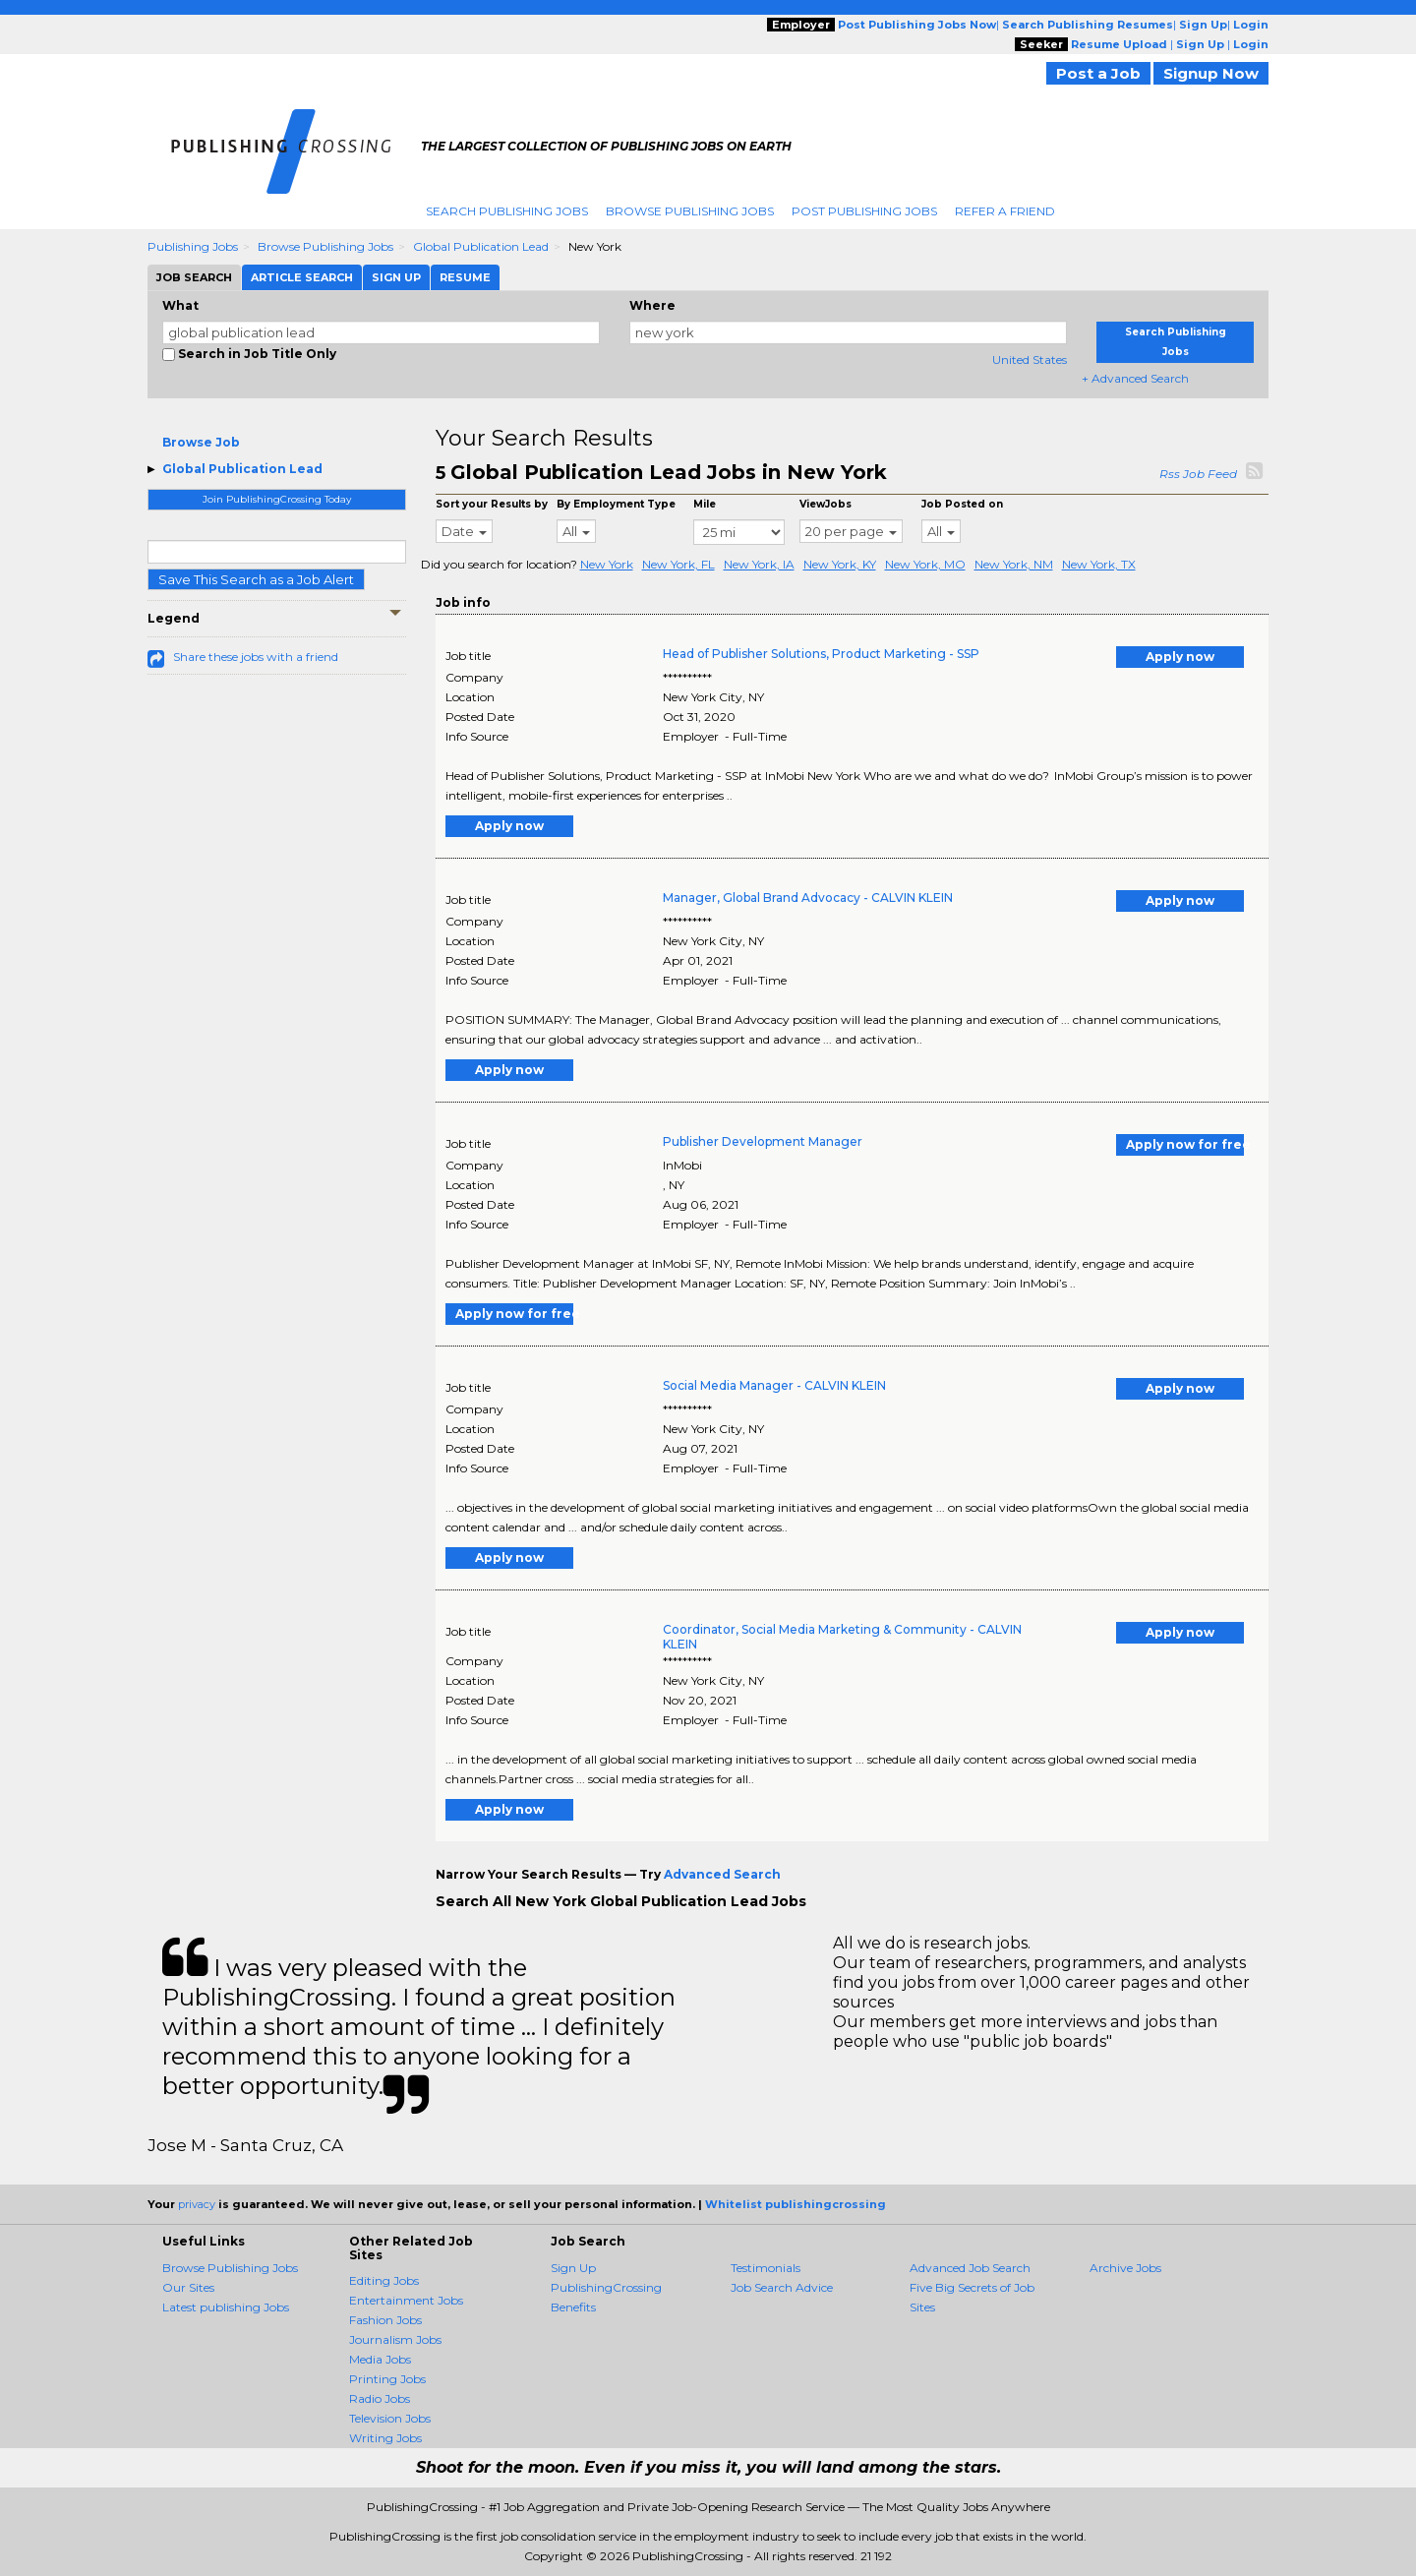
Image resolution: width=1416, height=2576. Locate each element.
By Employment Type (616, 504)
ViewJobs (825, 504)
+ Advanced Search (1135, 378)
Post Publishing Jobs (864, 211)
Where (652, 305)
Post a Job (1098, 73)
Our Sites (188, 2287)
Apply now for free (1185, 1144)
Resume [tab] (465, 277)
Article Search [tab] (302, 277)
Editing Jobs (384, 2280)
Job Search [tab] (194, 277)
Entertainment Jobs (406, 2300)
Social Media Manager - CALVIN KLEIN (774, 1385)
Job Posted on (962, 504)
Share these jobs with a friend (255, 656)
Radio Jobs (379, 2398)
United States (1029, 359)
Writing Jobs (385, 2437)
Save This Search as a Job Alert (256, 579)
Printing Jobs (387, 2378)
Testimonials (765, 2267)
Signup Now (1211, 73)
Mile (704, 504)
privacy (196, 2204)
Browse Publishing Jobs (690, 211)
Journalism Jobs (395, 2339)
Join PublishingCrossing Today (277, 499)
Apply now (1180, 656)
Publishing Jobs (193, 246)
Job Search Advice (782, 2287)
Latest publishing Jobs (225, 2307)
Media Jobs (380, 2359)
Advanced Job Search (970, 2267)
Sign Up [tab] (396, 277)
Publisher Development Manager (762, 1141)
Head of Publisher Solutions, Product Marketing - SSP (821, 653)
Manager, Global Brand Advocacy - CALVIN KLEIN (808, 897)
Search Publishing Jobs (507, 211)
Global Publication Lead (481, 246)
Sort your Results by (492, 504)
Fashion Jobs (385, 2319)
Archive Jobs (1125, 2267)
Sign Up (573, 2267)
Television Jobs (390, 2418)
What (180, 305)
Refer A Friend (1005, 211)
